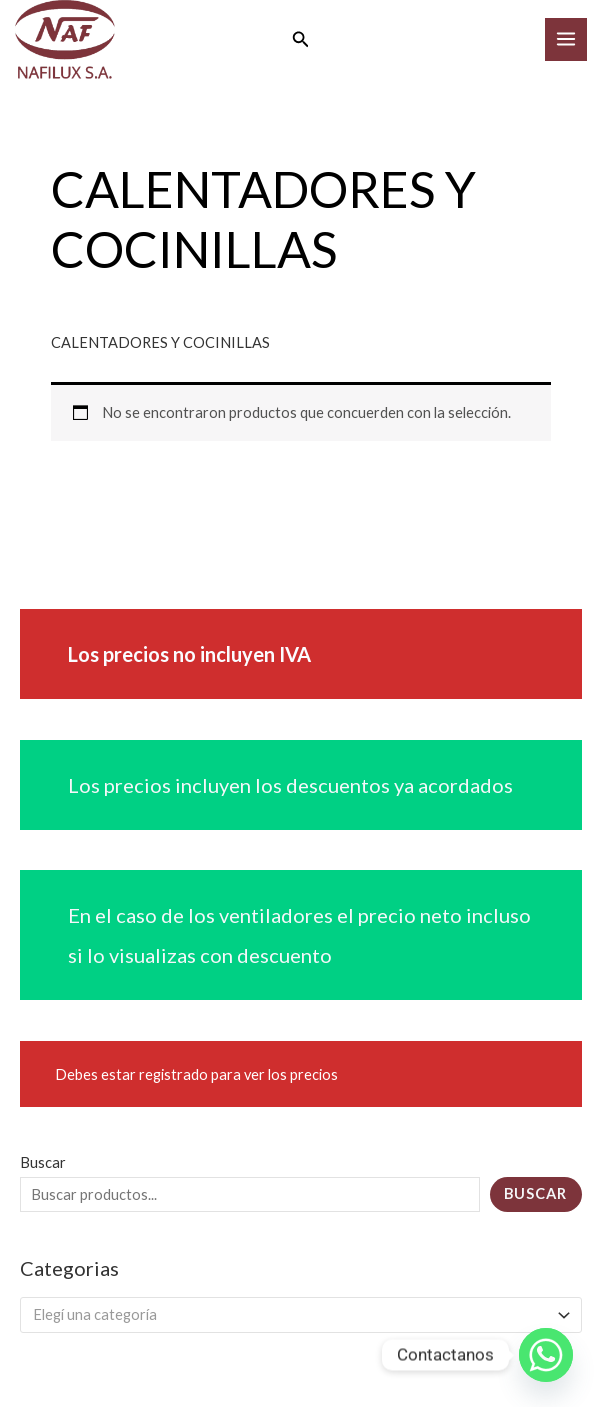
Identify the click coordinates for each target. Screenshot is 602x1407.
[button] (301, 39)
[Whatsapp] (546, 1355)
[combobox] (301, 1315)
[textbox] (292, 1315)
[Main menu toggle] (566, 39)
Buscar (43, 1162)
